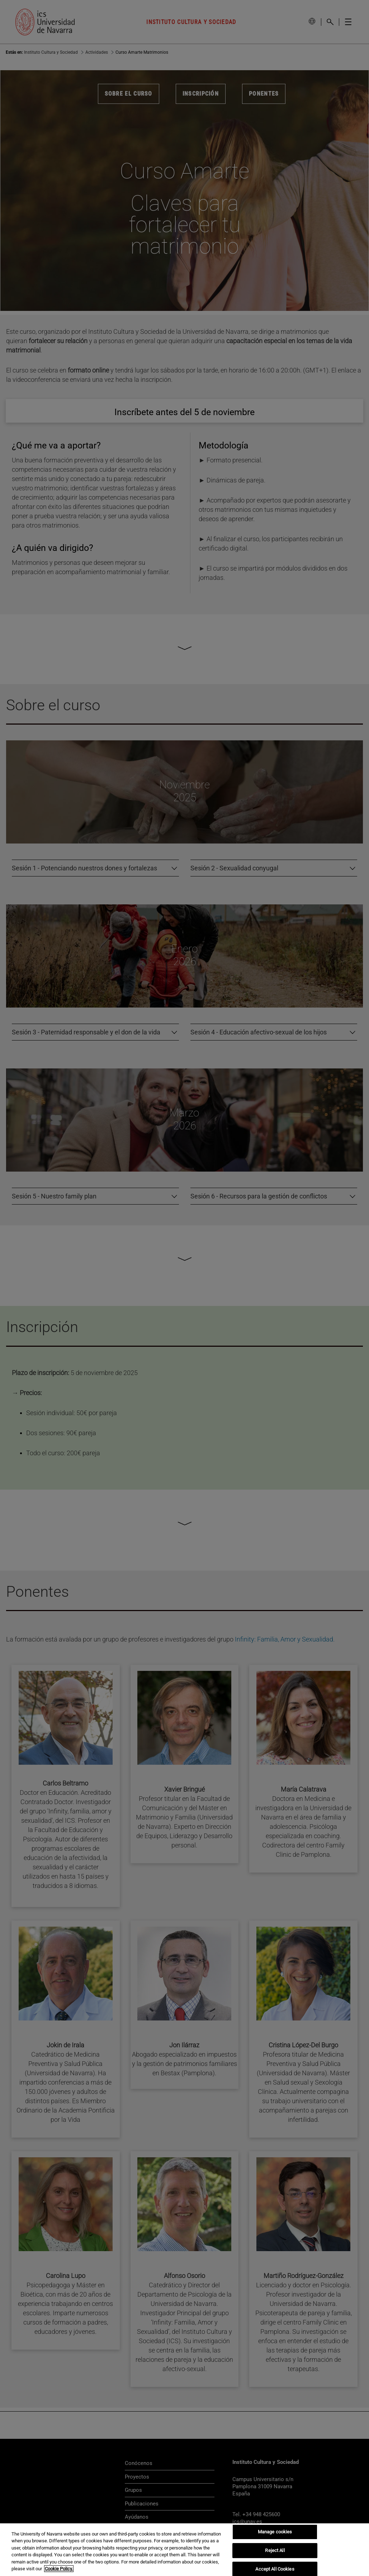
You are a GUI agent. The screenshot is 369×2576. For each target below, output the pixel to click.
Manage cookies (275, 2532)
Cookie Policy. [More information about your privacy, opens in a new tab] (59, 2568)
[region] (184, 2549)
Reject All (274, 2550)
